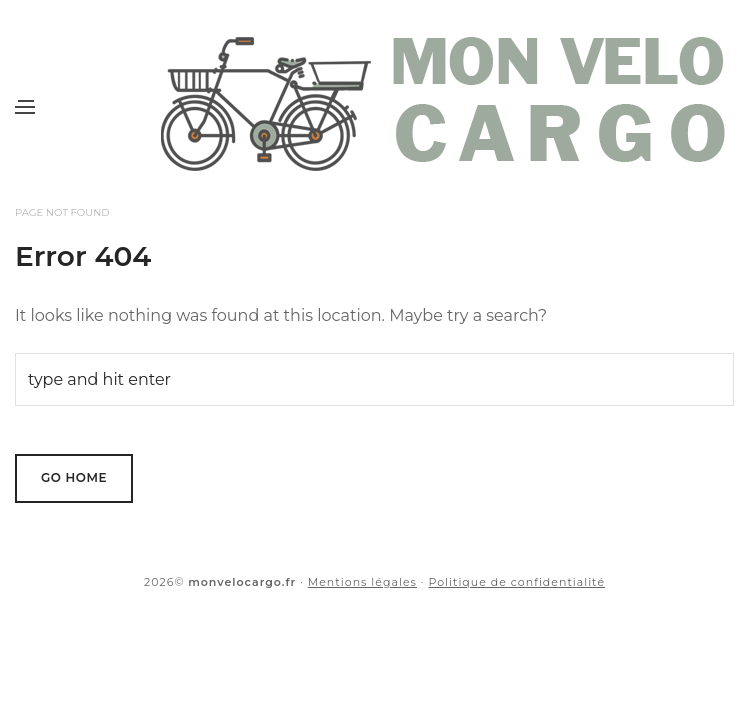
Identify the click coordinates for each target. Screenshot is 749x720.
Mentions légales (362, 582)
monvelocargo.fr (242, 582)
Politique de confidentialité (516, 582)
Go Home (74, 477)
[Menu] (25, 107)
